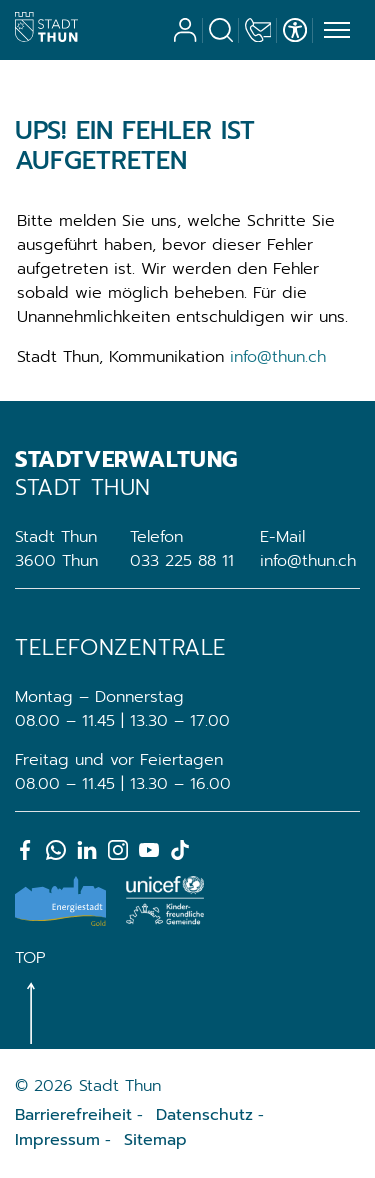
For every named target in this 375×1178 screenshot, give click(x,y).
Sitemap (155, 1140)
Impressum (57, 1140)
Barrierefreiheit (73, 1115)
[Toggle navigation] (334, 31)
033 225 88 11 (182, 561)
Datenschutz (204, 1115)
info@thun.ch (278, 357)
